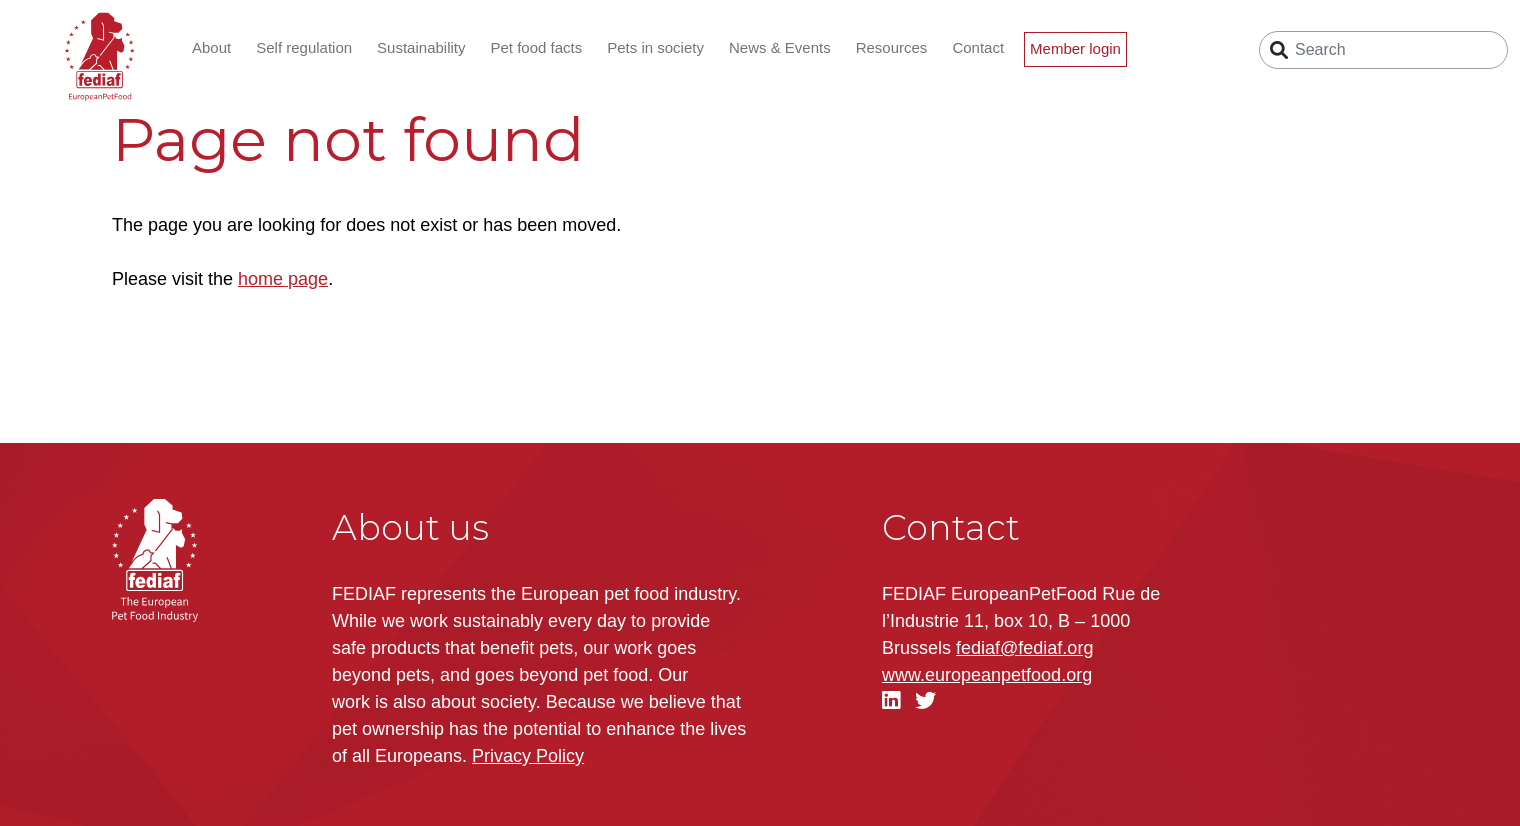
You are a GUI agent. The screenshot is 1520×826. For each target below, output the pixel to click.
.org (987, 675)
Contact (978, 47)
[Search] (1383, 50)
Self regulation (304, 47)
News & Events (780, 47)
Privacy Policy (528, 756)
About (211, 47)
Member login (1075, 48)
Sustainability (421, 47)
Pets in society (655, 47)
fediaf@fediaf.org (1024, 648)
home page (283, 279)
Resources (892, 47)
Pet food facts (537, 47)
